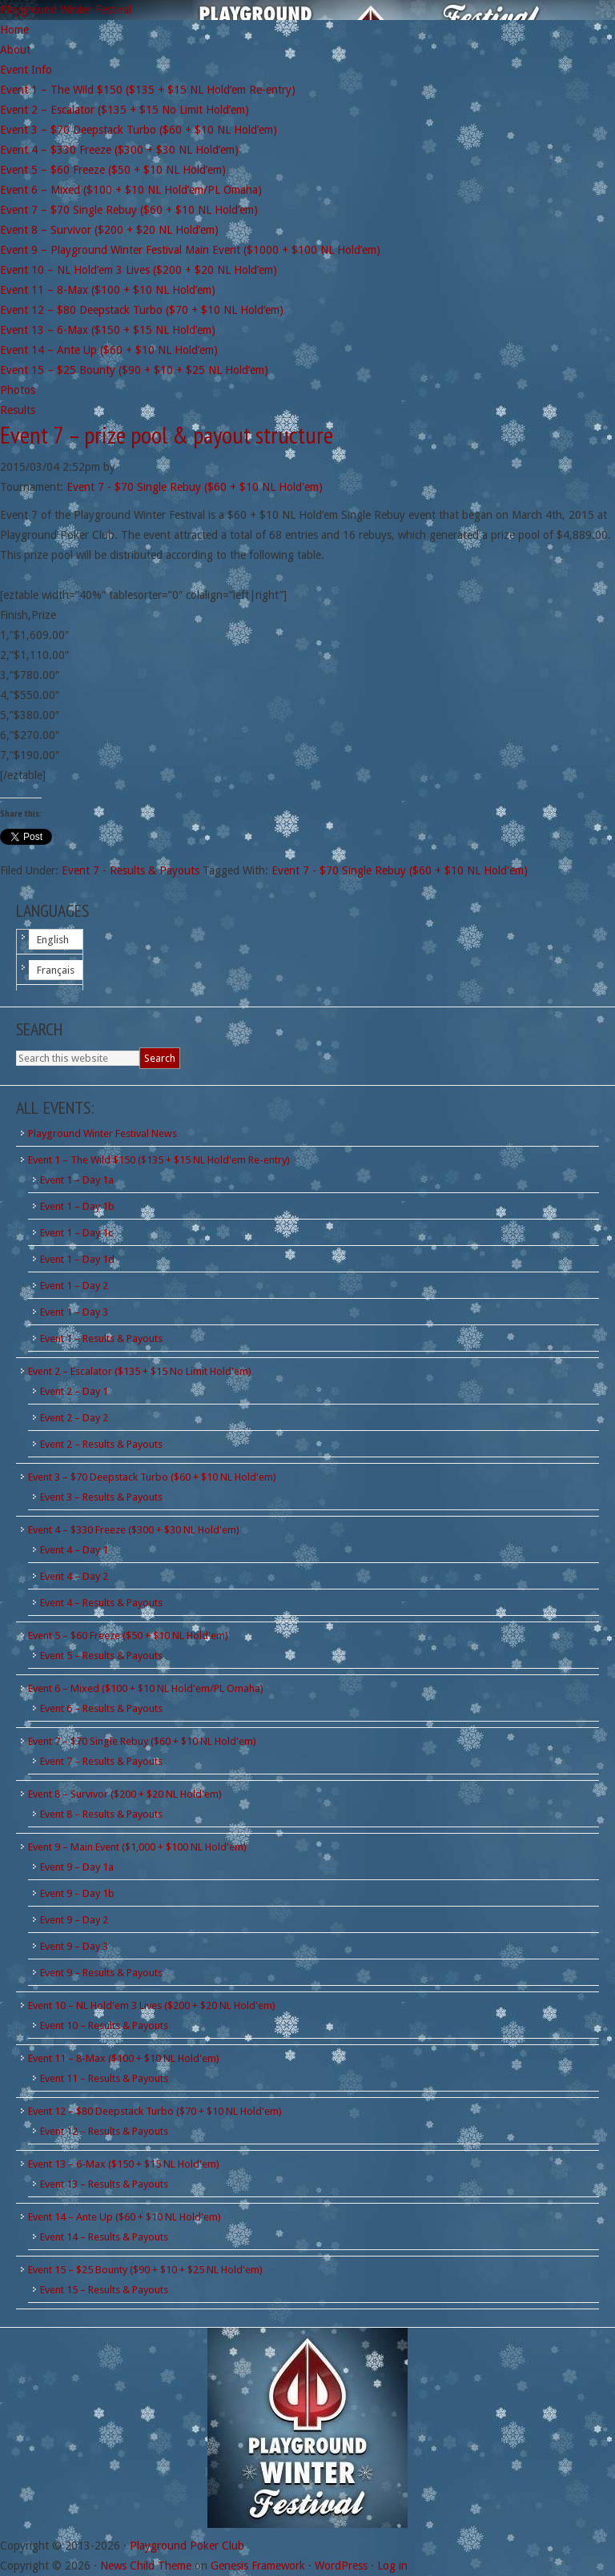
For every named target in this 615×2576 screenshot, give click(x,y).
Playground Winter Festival (65, 9)
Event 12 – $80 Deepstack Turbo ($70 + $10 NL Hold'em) (155, 2111)
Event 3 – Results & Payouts (101, 1497)
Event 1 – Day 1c (76, 1233)
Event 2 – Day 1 (74, 1391)
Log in (392, 2565)
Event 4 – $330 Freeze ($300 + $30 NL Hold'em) (133, 1530)
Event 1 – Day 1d (77, 1259)
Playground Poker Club (187, 2545)
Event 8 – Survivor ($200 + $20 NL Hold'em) (125, 1794)
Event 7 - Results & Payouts (130, 870)
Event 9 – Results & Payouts (101, 1973)
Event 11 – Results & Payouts (104, 2078)
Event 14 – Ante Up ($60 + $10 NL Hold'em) (124, 2217)
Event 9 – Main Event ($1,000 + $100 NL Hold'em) (137, 1847)
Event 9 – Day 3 (74, 1946)
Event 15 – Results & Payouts (104, 2290)
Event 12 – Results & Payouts (104, 2131)
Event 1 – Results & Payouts (101, 1338)
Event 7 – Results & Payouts (101, 1761)
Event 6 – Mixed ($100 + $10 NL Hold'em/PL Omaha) (145, 1688)
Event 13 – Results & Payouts (104, 2184)
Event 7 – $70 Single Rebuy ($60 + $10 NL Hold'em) (142, 1741)
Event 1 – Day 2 (74, 1286)
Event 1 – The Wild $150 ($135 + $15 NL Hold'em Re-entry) (159, 1160)
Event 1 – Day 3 (74, 1312)
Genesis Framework (258, 2565)
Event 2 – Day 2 (74, 1418)
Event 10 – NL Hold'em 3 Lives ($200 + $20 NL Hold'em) (151, 2005)
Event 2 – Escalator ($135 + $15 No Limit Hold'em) (139, 1371)
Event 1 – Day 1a (77, 1180)
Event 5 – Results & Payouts (101, 1656)
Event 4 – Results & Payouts (101, 1603)
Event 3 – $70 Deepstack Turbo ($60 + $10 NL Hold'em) (152, 1477)
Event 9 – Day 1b (77, 1893)
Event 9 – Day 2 (74, 1920)
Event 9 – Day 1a (77, 1867)
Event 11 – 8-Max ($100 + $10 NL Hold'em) (123, 2058)
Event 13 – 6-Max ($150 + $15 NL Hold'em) (123, 2164)
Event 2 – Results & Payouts (101, 1444)
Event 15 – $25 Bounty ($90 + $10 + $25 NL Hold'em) (145, 2270)
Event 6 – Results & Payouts (101, 1708)
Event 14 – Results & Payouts (104, 2237)
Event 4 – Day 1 (74, 1550)
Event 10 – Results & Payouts (104, 2025)
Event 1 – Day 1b (77, 1206)
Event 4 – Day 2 (74, 1576)
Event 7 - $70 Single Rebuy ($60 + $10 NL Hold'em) (194, 486)
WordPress (341, 2565)
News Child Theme (145, 2565)
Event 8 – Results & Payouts (101, 1814)
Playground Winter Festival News (102, 1133)
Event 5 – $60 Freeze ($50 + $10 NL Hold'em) (128, 1636)
